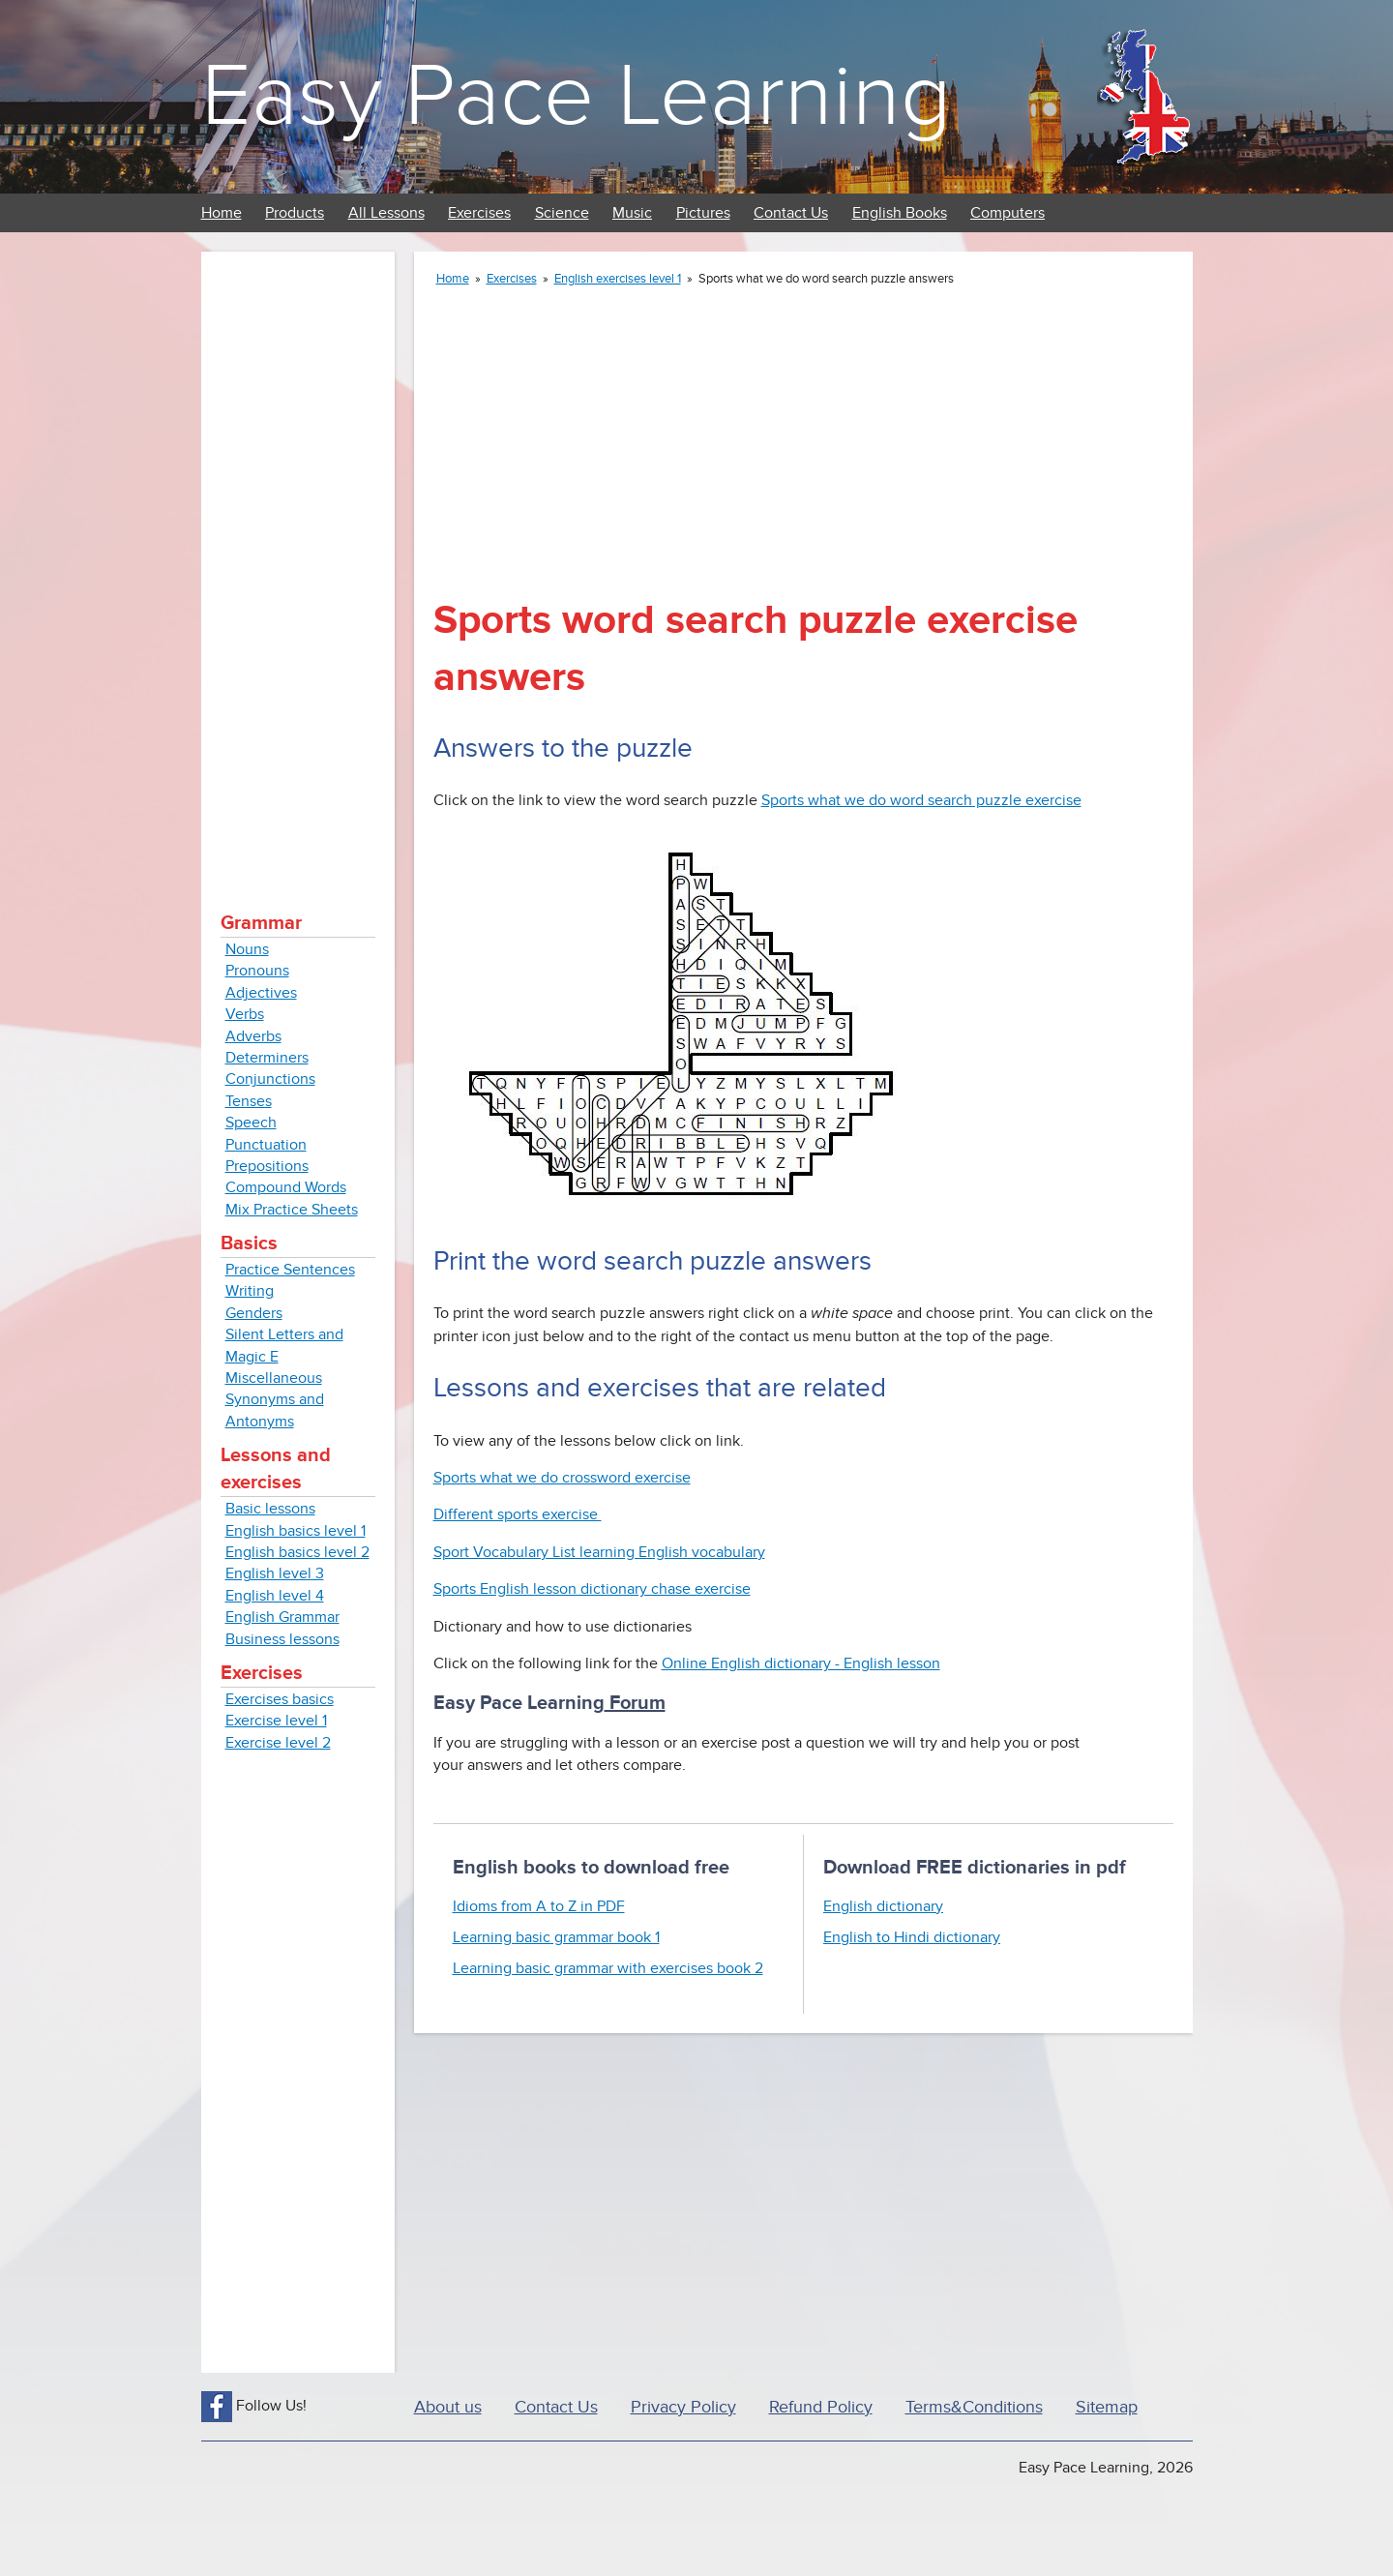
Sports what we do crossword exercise (562, 1477)
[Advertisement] (298, 561)
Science (562, 213)
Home (221, 213)
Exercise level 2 (278, 1742)
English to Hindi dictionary (911, 1937)
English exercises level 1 (617, 278)
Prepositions (267, 1166)
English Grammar (282, 1617)
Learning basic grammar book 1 (556, 1937)
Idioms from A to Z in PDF (539, 1906)
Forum (635, 1703)
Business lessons (282, 1639)
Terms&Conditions (974, 2407)
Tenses (248, 1101)
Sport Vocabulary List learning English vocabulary (599, 1552)
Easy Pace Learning (576, 96)
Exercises (479, 213)
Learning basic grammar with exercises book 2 (608, 1968)
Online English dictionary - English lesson (801, 1663)
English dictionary (883, 1906)
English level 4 (274, 1595)
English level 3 (274, 1573)
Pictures (703, 213)
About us (448, 2407)
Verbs (244, 1014)
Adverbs (253, 1036)
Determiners (267, 1057)
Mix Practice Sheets (291, 1209)
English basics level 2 (297, 1552)
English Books (899, 213)
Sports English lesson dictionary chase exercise (592, 1589)
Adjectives (261, 993)
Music (632, 213)
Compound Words (285, 1187)
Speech (251, 1122)
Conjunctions (270, 1079)
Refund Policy (821, 2407)
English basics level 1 (295, 1531)
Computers (1007, 213)
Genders (253, 1313)
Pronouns (257, 970)
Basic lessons (270, 1508)
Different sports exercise (517, 1514)
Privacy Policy (683, 2407)
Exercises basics (279, 1699)
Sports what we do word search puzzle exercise (921, 800)
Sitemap (1107, 2407)
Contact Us (791, 213)
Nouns (247, 949)
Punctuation (266, 1144)
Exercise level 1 (276, 1720)
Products (294, 213)
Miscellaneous (273, 1378)
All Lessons (386, 213)
